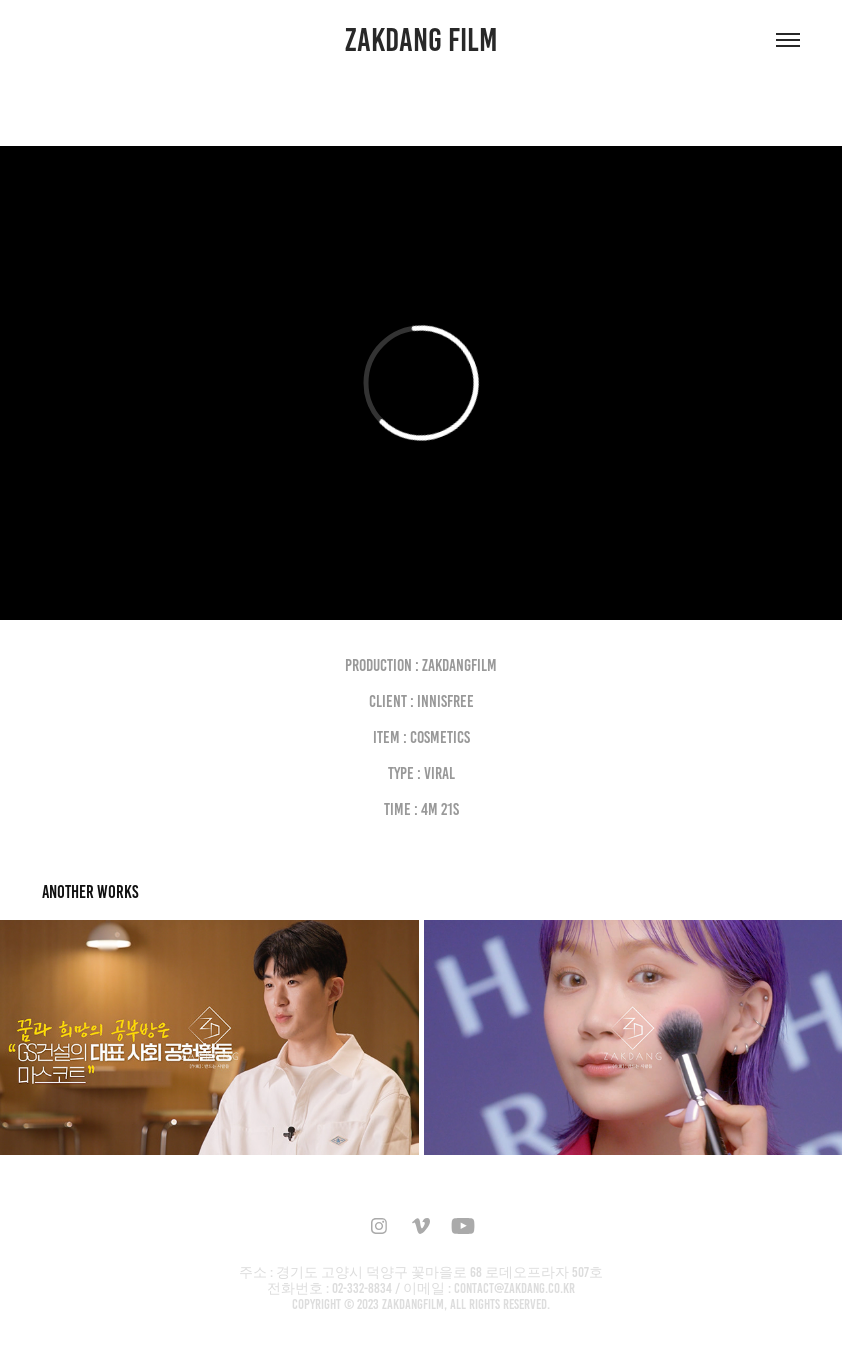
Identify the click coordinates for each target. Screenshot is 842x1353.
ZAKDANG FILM (421, 40)
